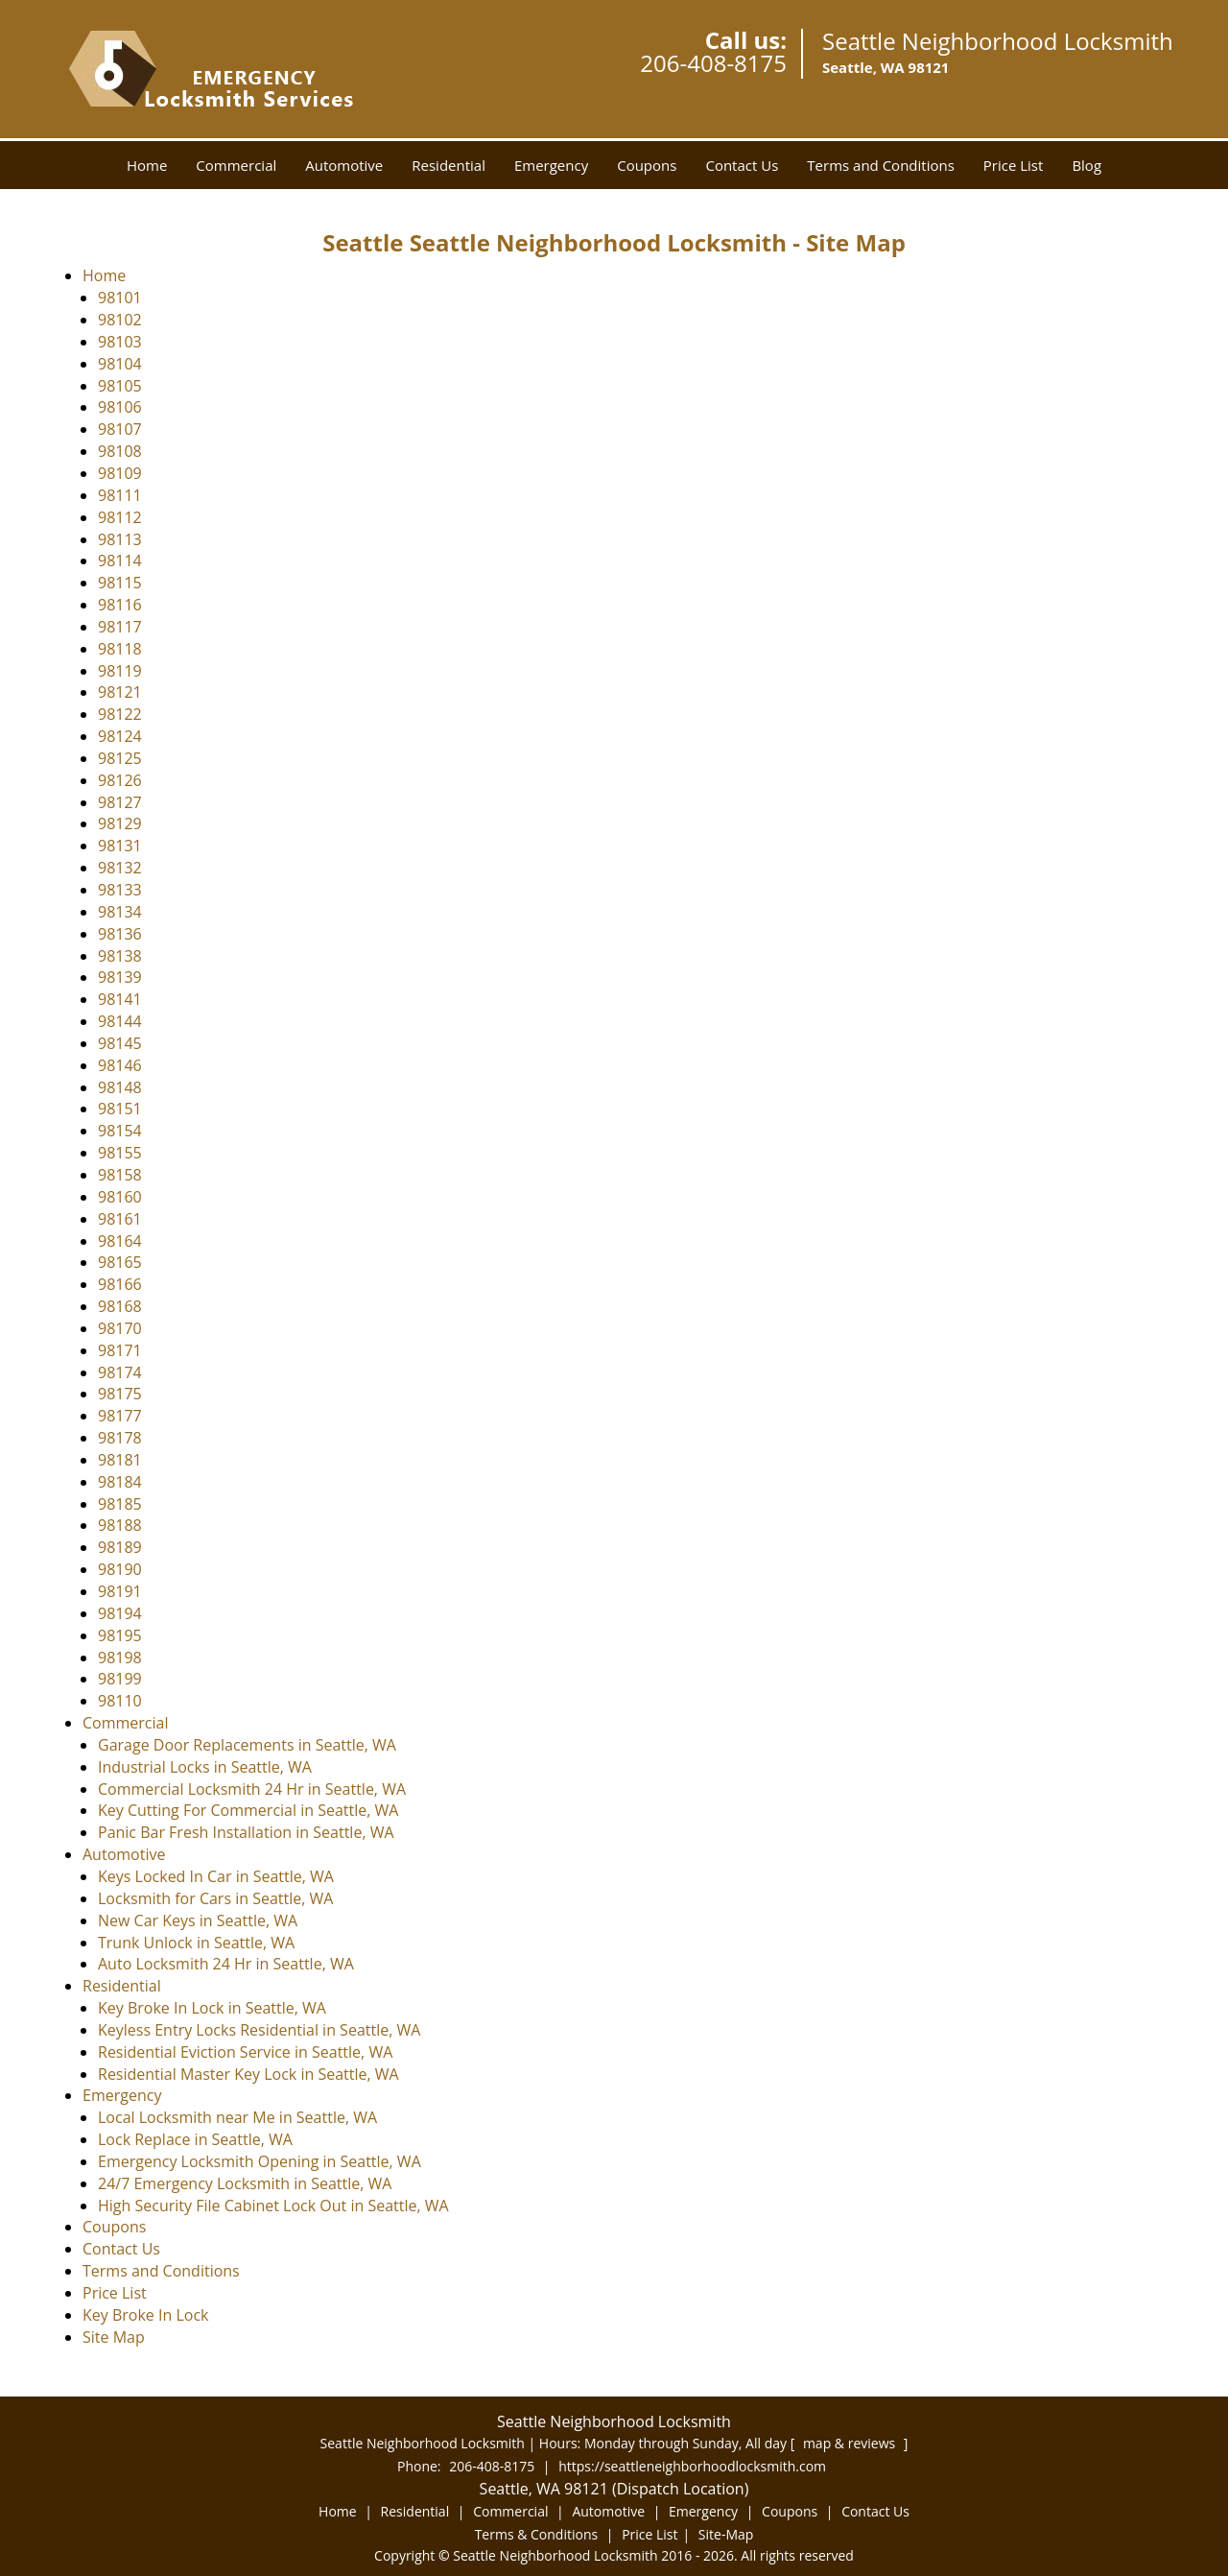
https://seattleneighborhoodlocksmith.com (692, 2466)
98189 (120, 1547)
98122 (120, 714)
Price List (1013, 165)
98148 (120, 1087)
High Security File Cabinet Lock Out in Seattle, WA (273, 2205)
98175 (120, 1393)
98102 (120, 319)
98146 (120, 1065)
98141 (120, 999)
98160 (120, 1196)
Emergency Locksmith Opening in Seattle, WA (259, 2161)
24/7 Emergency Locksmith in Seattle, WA (244, 2183)
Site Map (114, 2337)
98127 (120, 802)
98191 (120, 1591)
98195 (120, 1635)
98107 (120, 429)
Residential (448, 165)
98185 (120, 1504)
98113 (120, 539)
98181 (120, 1459)
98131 (120, 845)
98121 (120, 692)
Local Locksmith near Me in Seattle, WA (237, 2117)
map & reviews (851, 2443)
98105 (120, 385)
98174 (120, 1372)
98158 (120, 1174)
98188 (120, 1525)
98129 (120, 823)
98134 (120, 911)
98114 (120, 560)
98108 (120, 451)
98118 (120, 648)
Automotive (344, 165)
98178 (120, 1437)
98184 (120, 1481)
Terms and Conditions (881, 165)
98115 (120, 582)
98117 (120, 626)
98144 (120, 1021)
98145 (120, 1043)
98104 (120, 363)
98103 (120, 341)
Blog (1086, 165)
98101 (120, 297)
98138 (120, 955)
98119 (120, 670)
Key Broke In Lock (145, 2315)
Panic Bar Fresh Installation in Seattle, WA (246, 1832)
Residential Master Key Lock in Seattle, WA (248, 2074)
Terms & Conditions (537, 2534)
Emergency (551, 165)
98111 (120, 495)
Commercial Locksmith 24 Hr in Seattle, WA (252, 1789)
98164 (120, 1241)
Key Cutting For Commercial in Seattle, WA (248, 1810)
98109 (120, 473)
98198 (120, 1657)
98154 (120, 1130)
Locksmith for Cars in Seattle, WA (215, 1898)
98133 (120, 889)
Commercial (236, 165)
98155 (120, 1152)
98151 (120, 1108)
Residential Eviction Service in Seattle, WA (245, 2052)
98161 (120, 1218)
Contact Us (741, 165)
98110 (120, 1700)
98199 (120, 1678)
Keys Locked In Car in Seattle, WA (216, 1876)
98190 (120, 1569)
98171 (120, 1350)
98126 (120, 780)
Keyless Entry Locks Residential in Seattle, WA (259, 2029)
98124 (120, 736)
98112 (120, 517)
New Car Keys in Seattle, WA (197, 1920)
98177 (120, 1415)
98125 (120, 758)
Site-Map (726, 2534)
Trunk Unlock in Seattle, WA (196, 1942)
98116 (120, 604)
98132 (120, 867)
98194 (120, 1613)
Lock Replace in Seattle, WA (195, 2139)
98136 (120, 933)
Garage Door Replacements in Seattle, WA (247, 1744)
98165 (120, 1262)
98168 (120, 1306)
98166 (120, 1284)
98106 (120, 406)
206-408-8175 (713, 63)
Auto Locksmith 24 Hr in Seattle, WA (226, 1963)
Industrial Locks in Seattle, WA (205, 1766)
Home (147, 165)
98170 (120, 1328)
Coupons (646, 165)
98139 (120, 977)
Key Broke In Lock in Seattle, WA (212, 2007)
